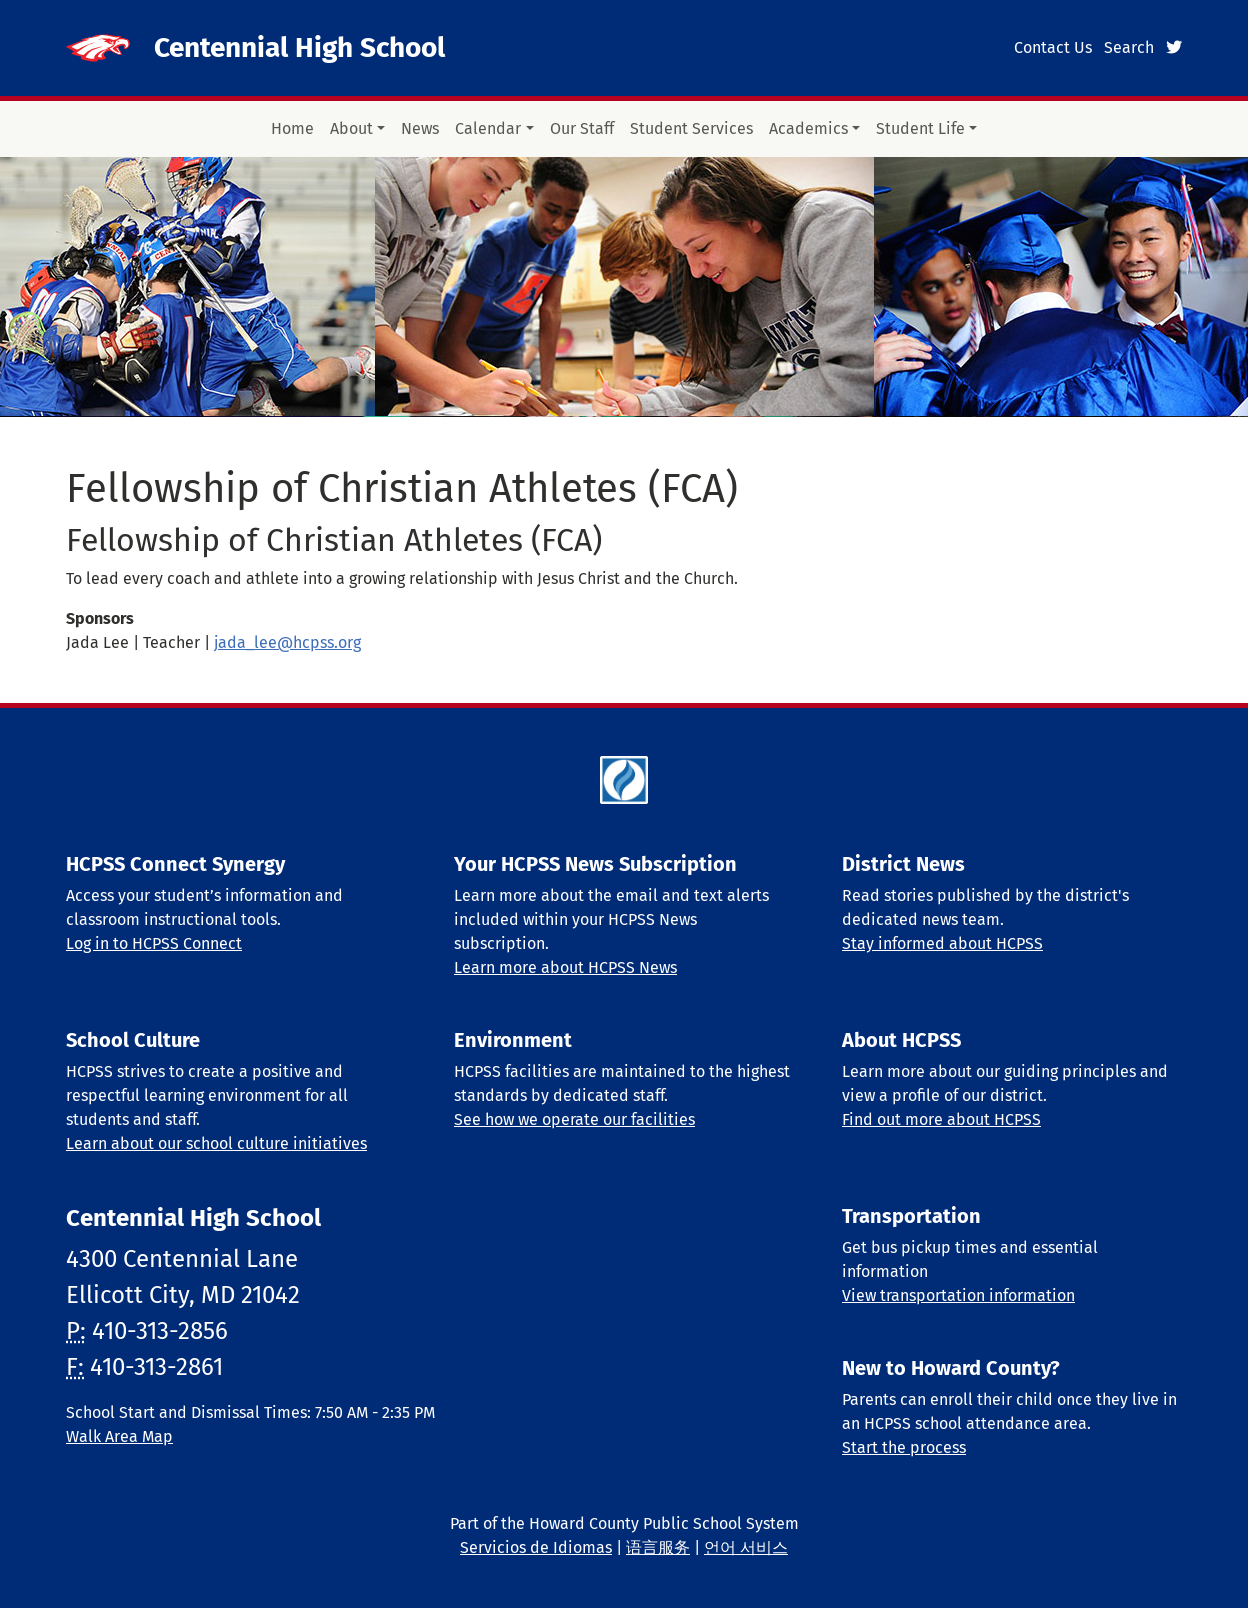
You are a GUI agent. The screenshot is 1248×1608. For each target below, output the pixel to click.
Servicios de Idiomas (536, 1547)
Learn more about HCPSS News (565, 967)
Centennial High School (299, 47)
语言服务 (658, 1547)
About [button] (351, 128)
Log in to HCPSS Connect (154, 943)
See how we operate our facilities (574, 1119)
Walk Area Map (119, 1436)
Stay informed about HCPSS (942, 943)
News (420, 128)
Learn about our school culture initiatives (216, 1143)
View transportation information (958, 1295)
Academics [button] (808, 128)
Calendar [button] (488, 128)
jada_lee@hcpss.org (287, 642)
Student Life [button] (920, 128)
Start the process (904, 1447)
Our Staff (582, 128)
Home (292, 128)
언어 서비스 (746, 1547)
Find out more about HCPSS (941, 1119)
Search (1129, 47)
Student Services (691, 128)
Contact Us (1053, 47)
